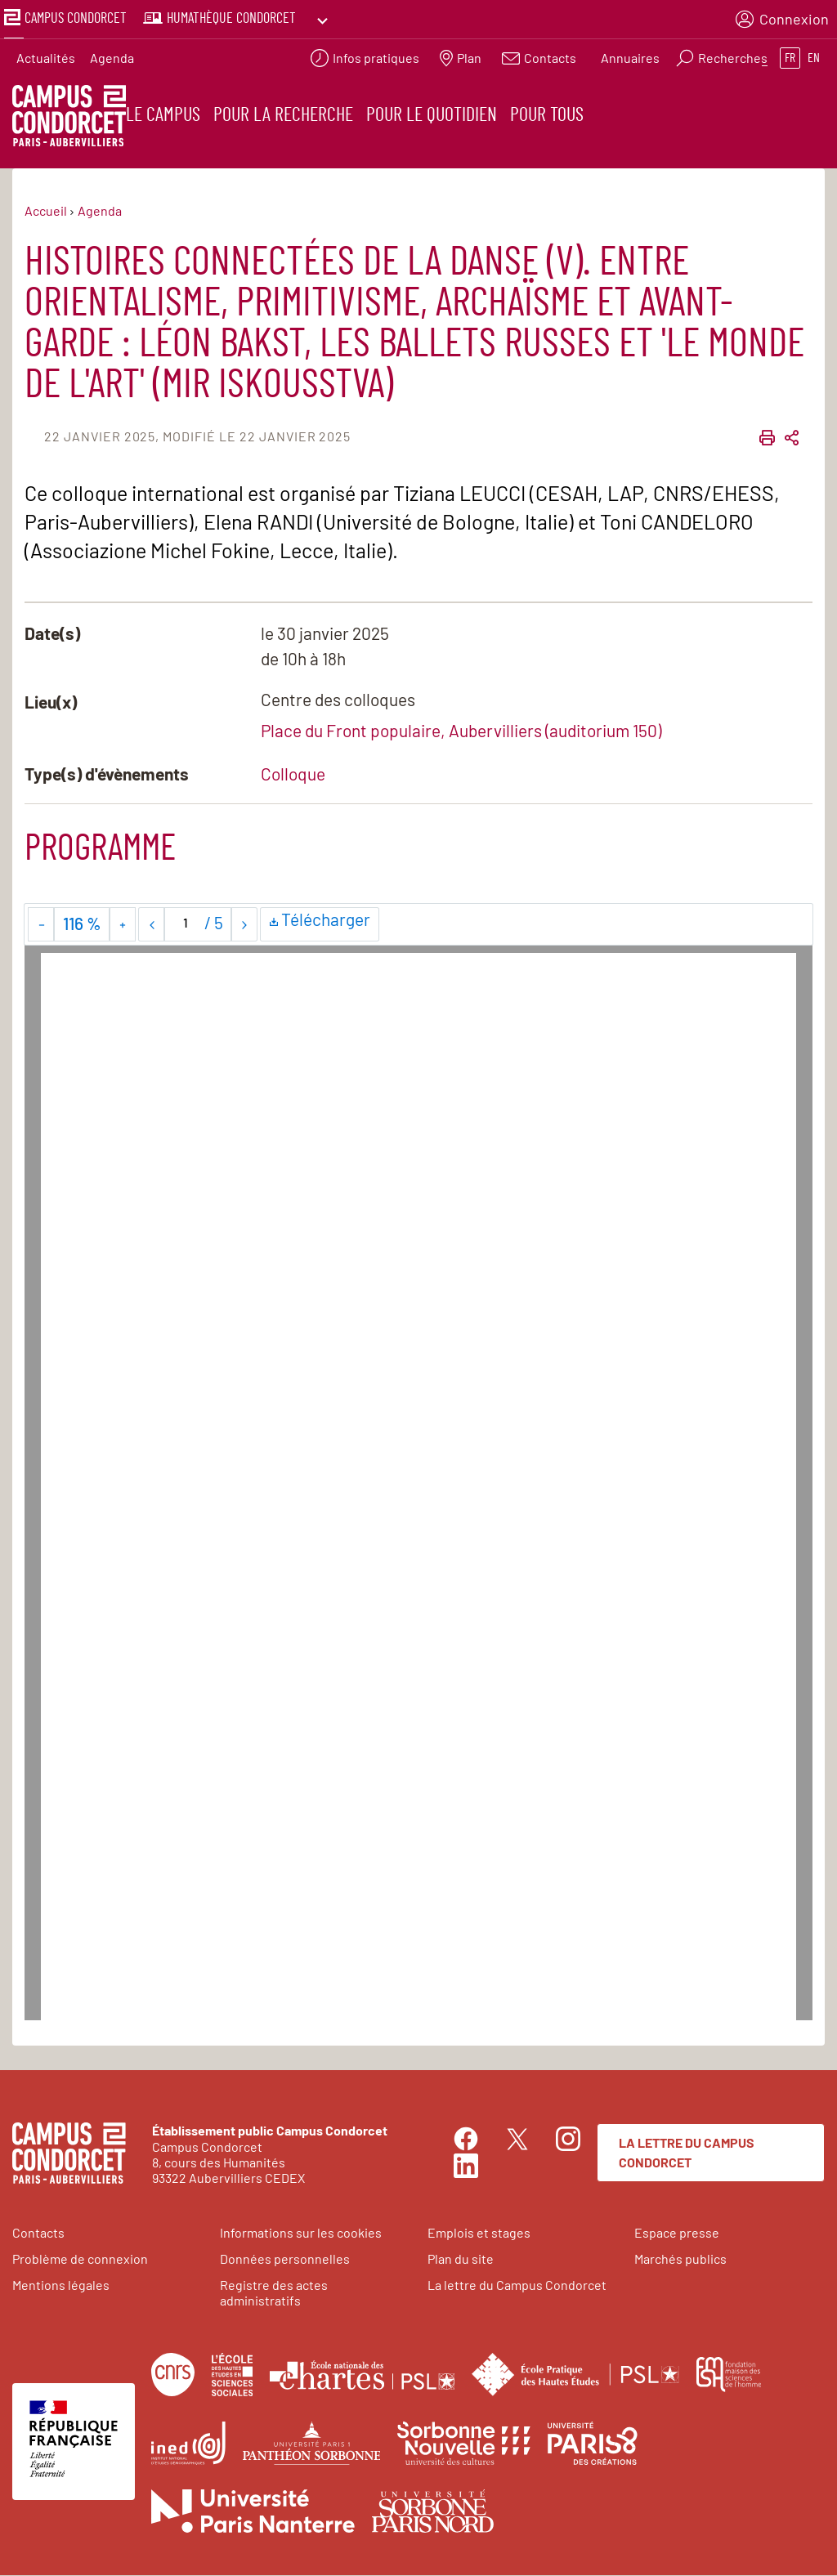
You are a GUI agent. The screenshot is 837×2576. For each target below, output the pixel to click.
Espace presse (676, 2233)
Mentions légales (61, 2285)
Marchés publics (680, 2259)
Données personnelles (285, 2259)
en (814, 53)
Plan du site (460, 2259)
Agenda (112, 53)
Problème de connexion (80, 2259)
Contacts (38, 2233)
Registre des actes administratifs (274, 2293)
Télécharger (319, 923)
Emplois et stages (478, 2233)
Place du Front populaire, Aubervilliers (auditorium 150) (461, 731)
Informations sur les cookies (301, 2233)
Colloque (293, 774)
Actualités (45, 53)
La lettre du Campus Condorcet (686, 2153)
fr (790, 53)
